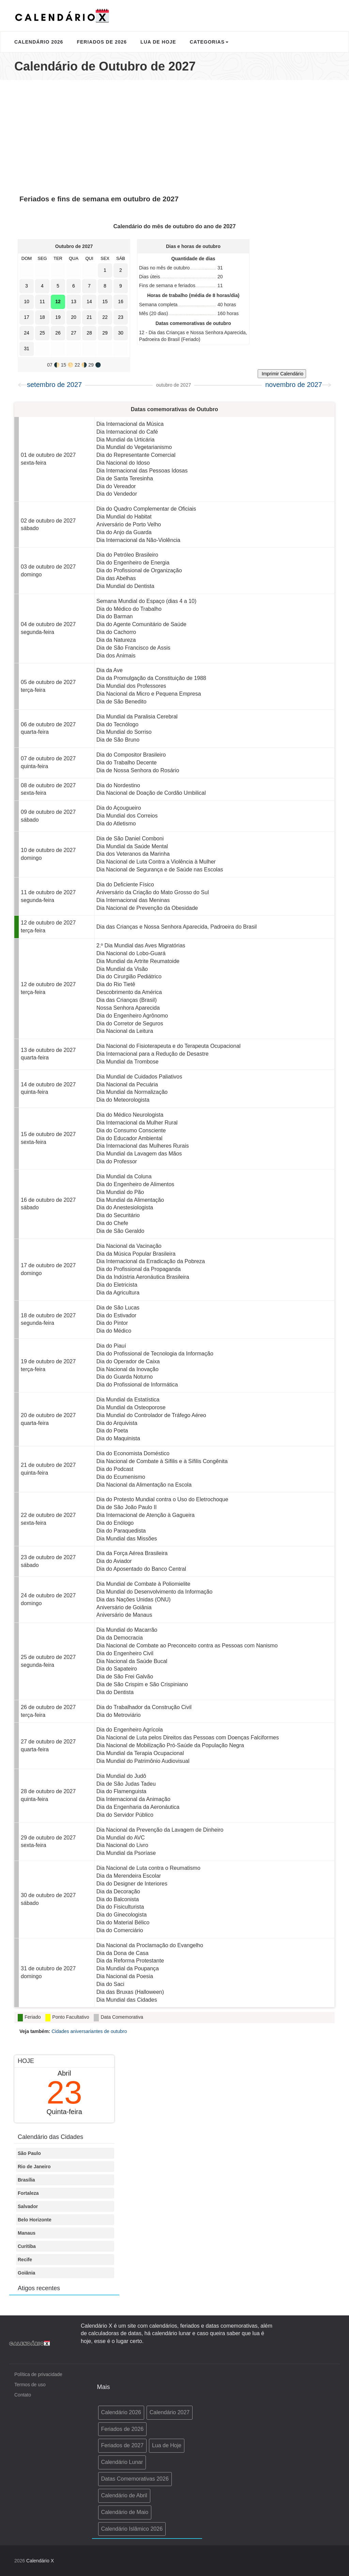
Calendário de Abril (124, 2495)
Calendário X (40, 2560)
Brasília (26, 2180)
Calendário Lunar (122, 2462)
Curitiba (27, 2246)
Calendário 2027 (169, 2412)
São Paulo (29, 2153)
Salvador (28, 2206)
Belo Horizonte (34, 2219)
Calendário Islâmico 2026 (132, 2529)
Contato (22, 2394)
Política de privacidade (38, 2374)
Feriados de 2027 (122, 2445)
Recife (25, 2259)
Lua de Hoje (158, 42)
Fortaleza (28, 2193)
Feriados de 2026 (102, 42)
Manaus (26, 2233)
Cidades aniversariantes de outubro (89, 2031)
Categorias (209, 42)
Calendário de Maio (125, 2512)
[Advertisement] (174, 134)
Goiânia (26, 2273)
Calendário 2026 (38, 42)
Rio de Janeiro (34, 2166)
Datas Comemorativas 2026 (135, 2479)
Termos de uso (30, 2384)
